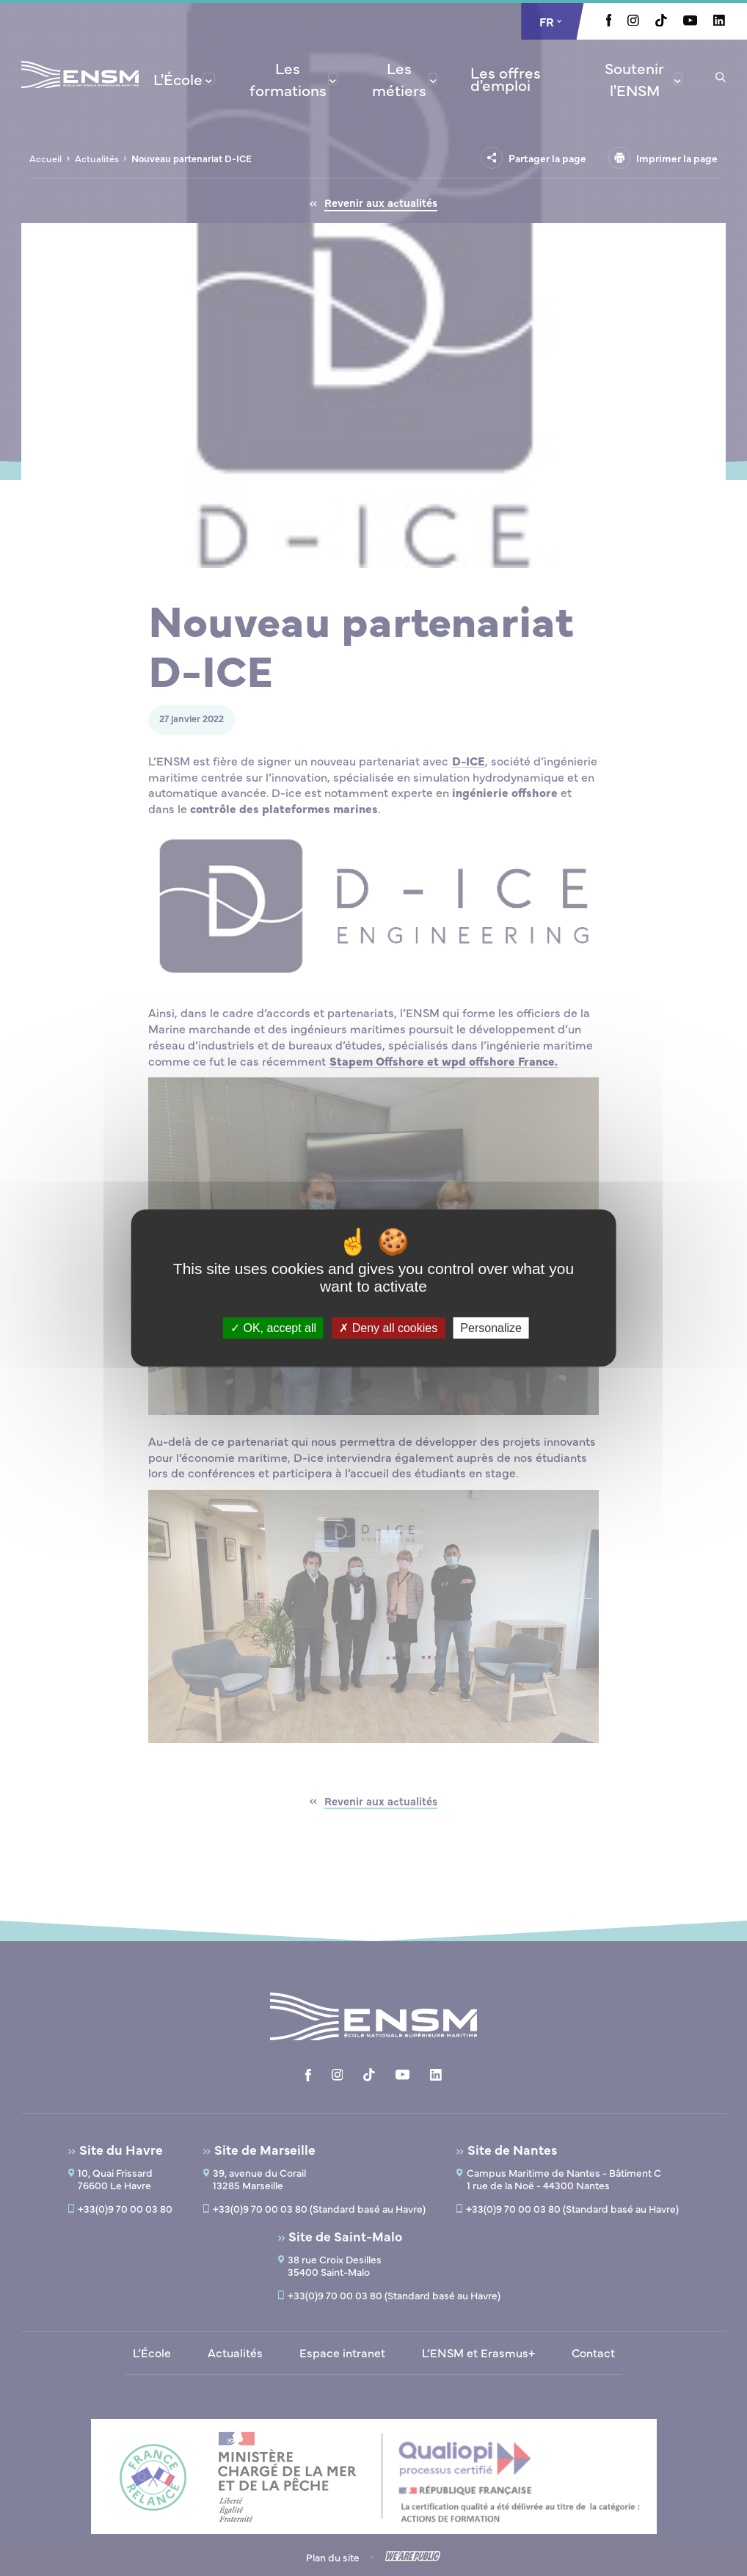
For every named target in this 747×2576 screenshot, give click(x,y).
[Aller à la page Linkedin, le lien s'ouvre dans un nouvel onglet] (719, 21)
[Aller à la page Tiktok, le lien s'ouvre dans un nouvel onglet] (661, 22)
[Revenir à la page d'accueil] (80, 94)
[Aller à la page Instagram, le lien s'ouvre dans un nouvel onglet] (633, 21)
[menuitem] (184, 79)
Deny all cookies (388, 1328)
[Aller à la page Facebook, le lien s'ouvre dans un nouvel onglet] (609, 22)
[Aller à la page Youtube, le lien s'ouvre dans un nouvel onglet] (690, 21)
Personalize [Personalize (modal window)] (491, 1328)
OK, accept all (273, 1328)
